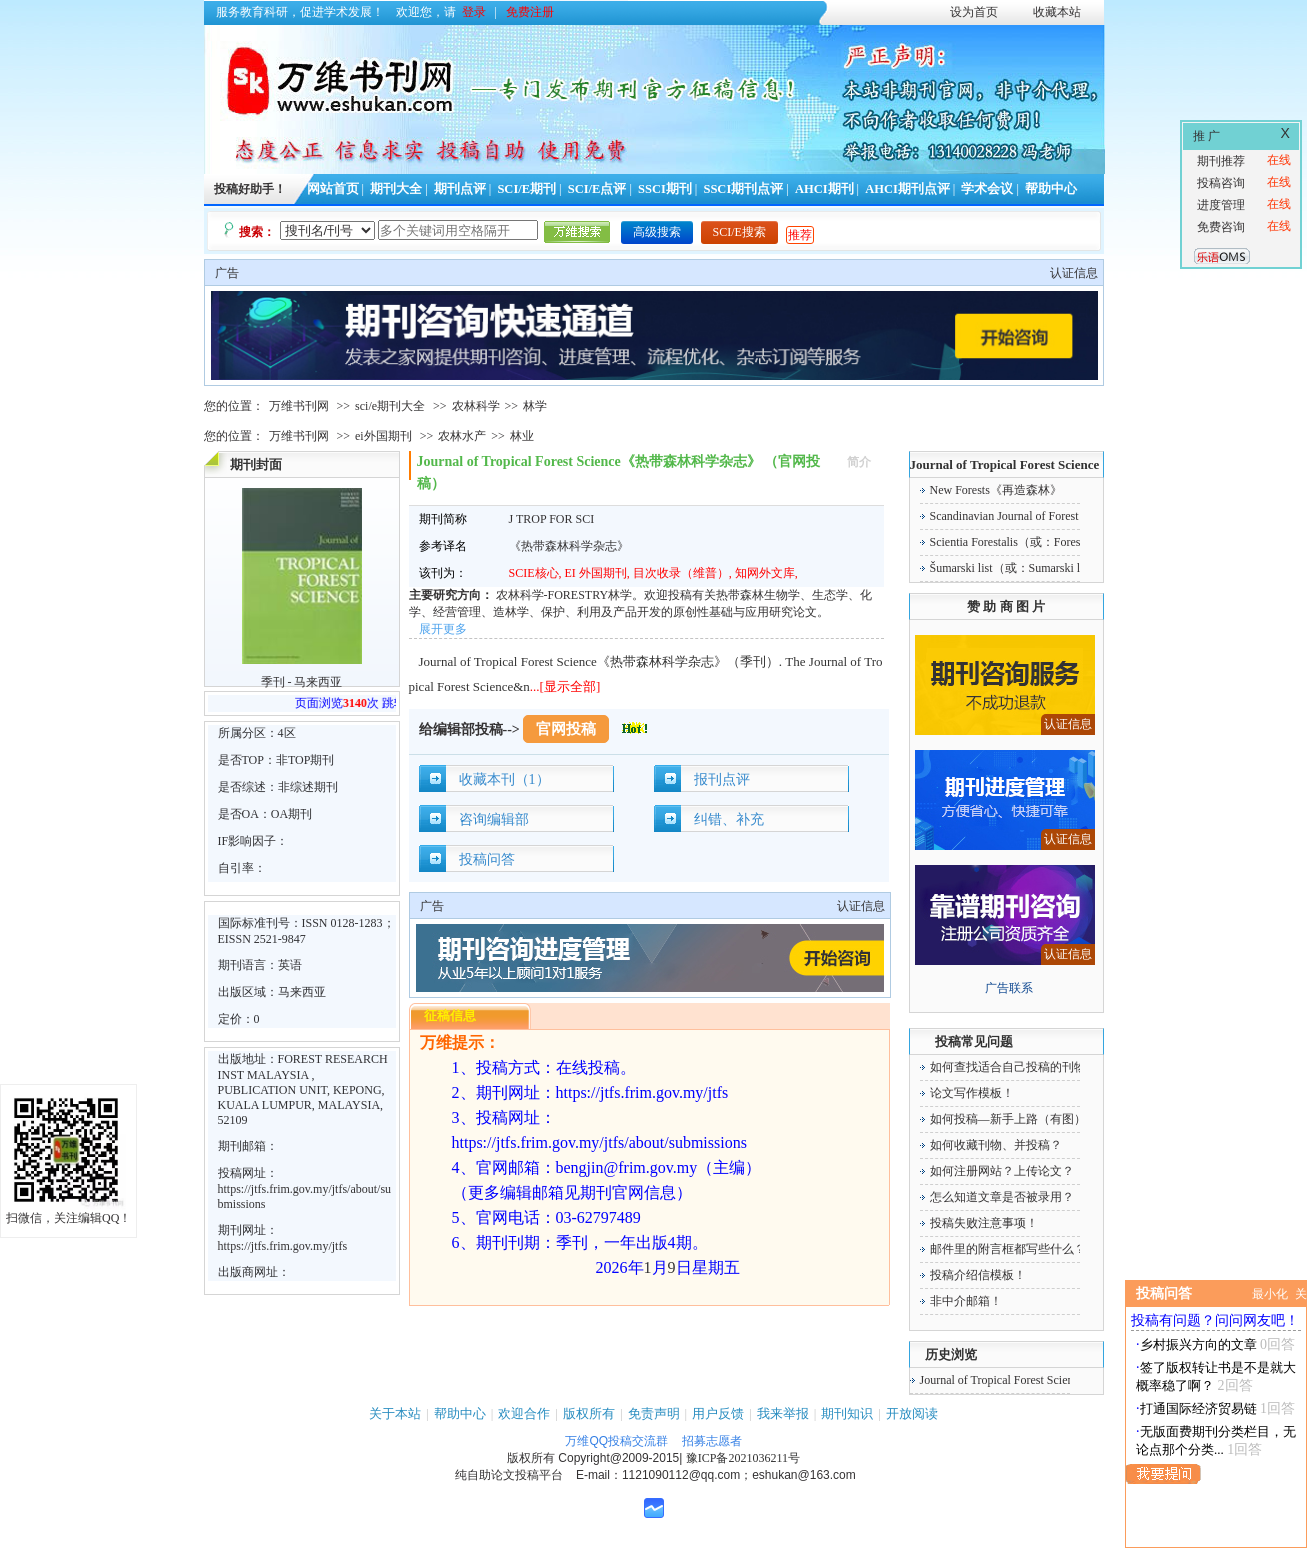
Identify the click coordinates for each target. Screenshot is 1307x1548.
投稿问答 (487, 859)
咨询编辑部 (494, 819)
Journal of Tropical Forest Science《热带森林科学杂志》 (1062, 1380)
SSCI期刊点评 (743, 189)
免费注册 (530, 12)
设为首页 (974, 12)
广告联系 (1009, 988)
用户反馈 (718, 1413)
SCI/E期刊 (526, 189)
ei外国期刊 (383, 436)
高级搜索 (657, 232)
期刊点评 (460, 189)
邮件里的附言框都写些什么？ (1008, 1249)
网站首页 (333, 189)
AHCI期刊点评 (907, 189)
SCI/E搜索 (739, 232)
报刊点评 (722, 779)
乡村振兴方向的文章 (1198, 1344)
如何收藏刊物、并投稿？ (996, 1145)
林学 (535, 406)
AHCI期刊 (824, 189)
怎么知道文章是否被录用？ (1002, 1197)
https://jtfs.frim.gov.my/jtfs (283, 1246)
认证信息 (1074, 273)
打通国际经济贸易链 (1198, 1408)
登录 (474, 12)
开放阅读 (912, 1413)
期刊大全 (396, 189)
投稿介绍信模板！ (978, 1275)
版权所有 (589, 1413)
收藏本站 (1057, 12)
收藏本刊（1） (504, 779)
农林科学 (476, 406)
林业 (522, 436)
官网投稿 (566, 729)
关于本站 (395, 1413)
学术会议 (987, 189)
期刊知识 (847, 1413)
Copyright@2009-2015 (618, 1458)
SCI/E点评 (597, 189)
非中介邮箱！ (966, 1301)
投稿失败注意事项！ (984, 1223)
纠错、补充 (729, 819)
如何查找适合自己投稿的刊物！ (1014, 1067)
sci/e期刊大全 (390, 406)
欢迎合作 (524, 1413)
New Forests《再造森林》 (996, 490)
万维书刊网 (299, 406)
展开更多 (443, 629)
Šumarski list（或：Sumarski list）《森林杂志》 (1053, 568)
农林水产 (462, 436)
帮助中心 (1051, 189)
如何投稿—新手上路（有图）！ (1014, 1119)
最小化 (1270, 1294)
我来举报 (783, 1413)
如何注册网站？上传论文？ (1002, 1171)
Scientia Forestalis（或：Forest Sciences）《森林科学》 (1071, 542)
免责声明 (654, 1413)
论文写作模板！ (972, 1093)
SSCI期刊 (665, 189)
